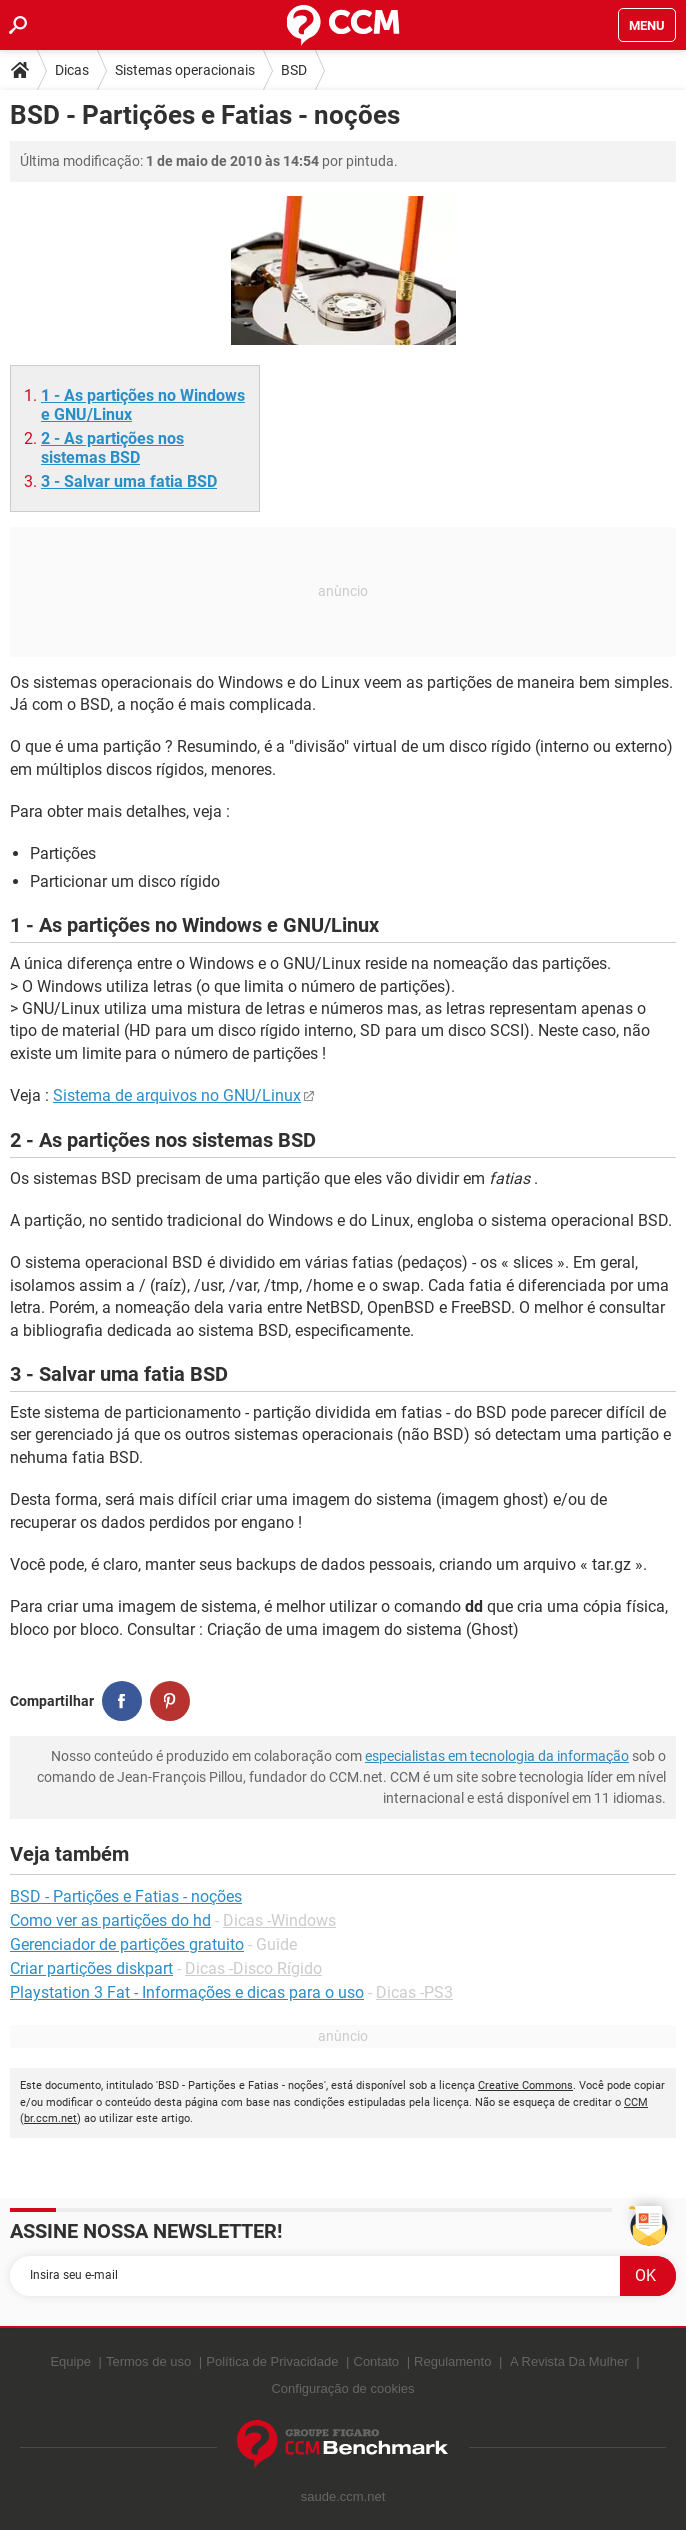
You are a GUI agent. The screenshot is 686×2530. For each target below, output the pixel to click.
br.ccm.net (50, 2118)
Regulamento (452, 2361)
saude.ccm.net (343, 2496)
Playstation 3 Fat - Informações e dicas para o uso (187, 1992)
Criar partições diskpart (91, 1968)
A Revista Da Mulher (569, 2361)
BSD (294, 70)
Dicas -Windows (279, 1920)
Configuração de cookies (342, 2388)
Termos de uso (148, 2361)
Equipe (70, 2361)
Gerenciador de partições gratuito (127, 1944)
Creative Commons (525, 2085)
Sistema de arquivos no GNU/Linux (177, 1095)
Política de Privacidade (272, 2361)
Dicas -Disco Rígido (253, 1968)
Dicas (72, 70)
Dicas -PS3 (414, 1992)
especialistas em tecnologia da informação (497, 1756)
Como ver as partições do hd (110, 1920)
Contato (377, 2361)
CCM (636, 2102)
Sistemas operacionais (185, 70)
